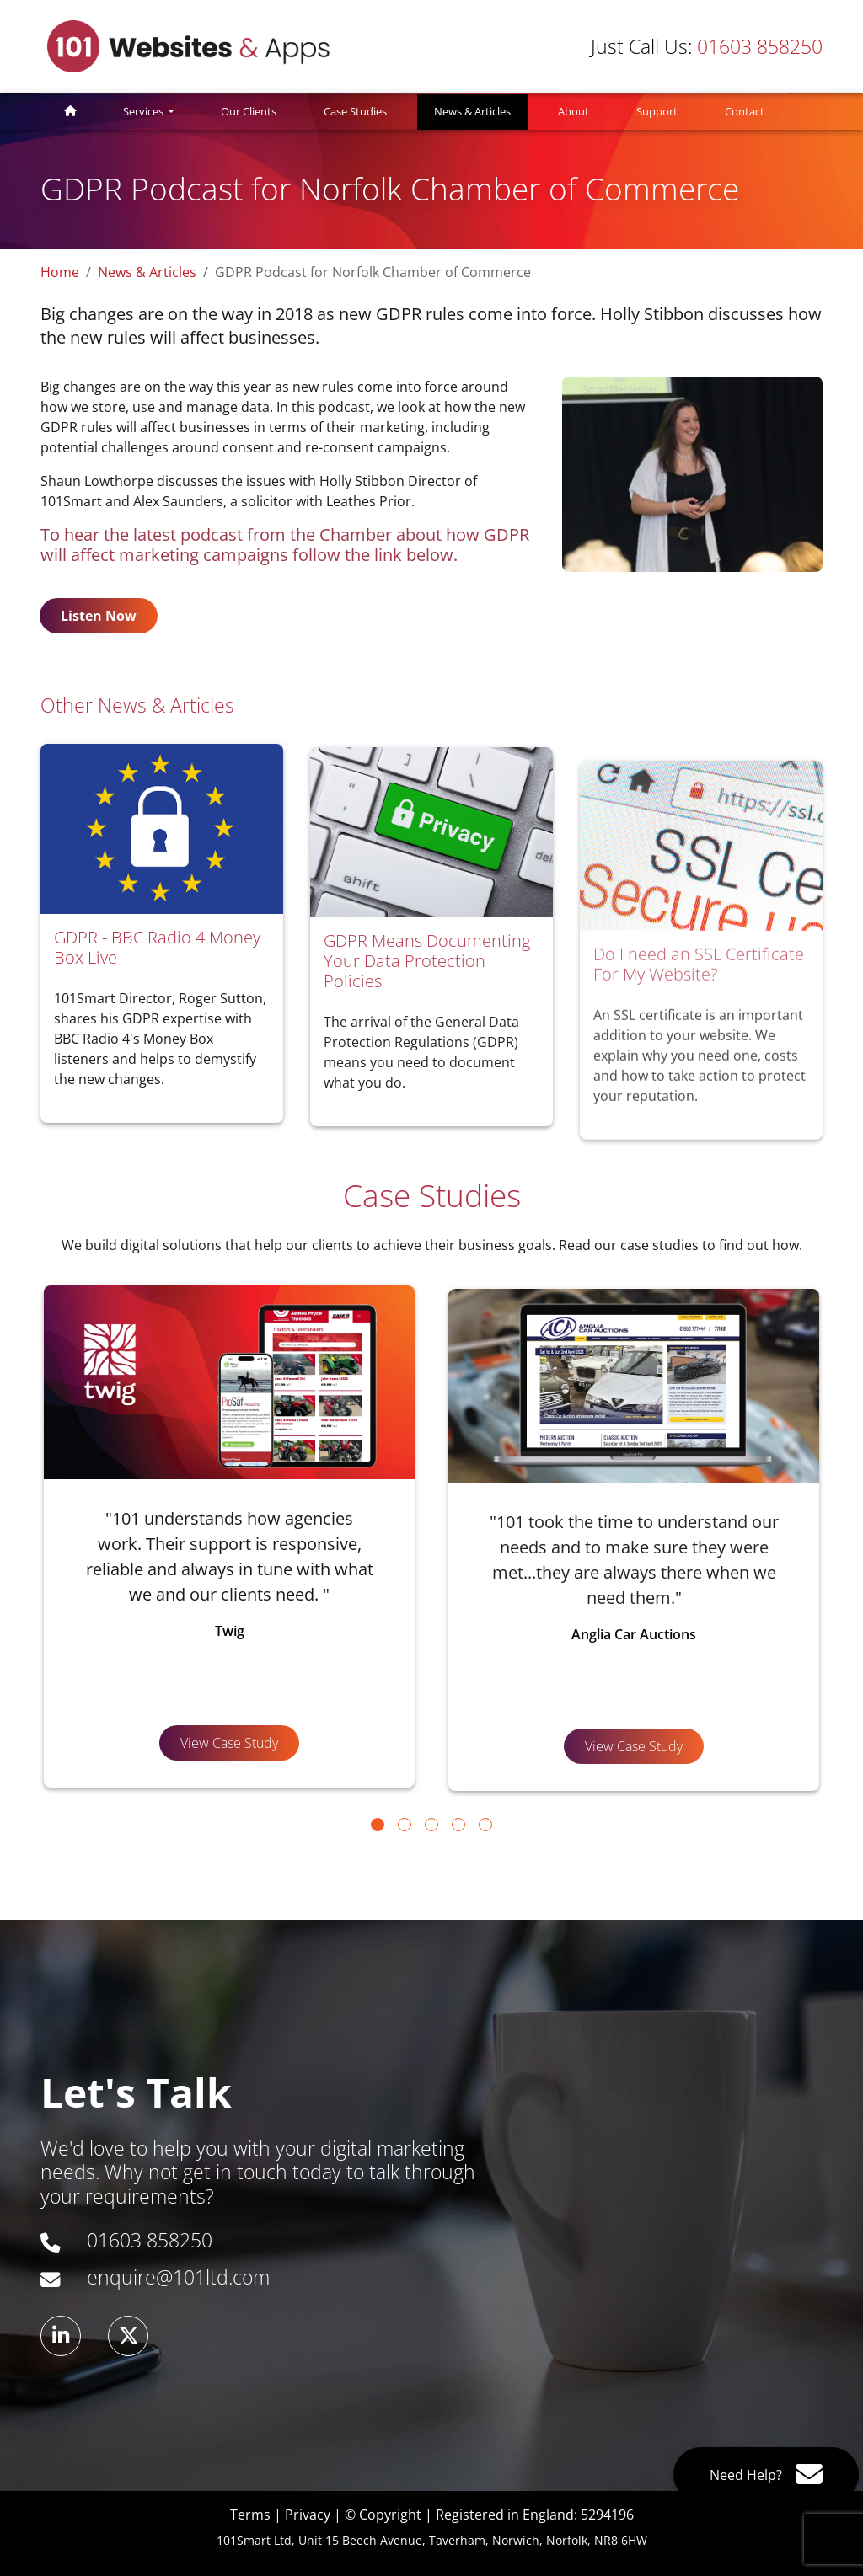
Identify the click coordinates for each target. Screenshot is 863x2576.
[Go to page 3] (431, 1824)
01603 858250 (707, 46)
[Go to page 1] (377, 1824)
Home (59, 272)
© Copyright (383, 2514)
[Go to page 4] (458, 1824)
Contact (744, 111)
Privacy (307, 2514)
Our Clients (248, 111)
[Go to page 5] (485, 1824)
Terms (250, 2514)
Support (657, 111)
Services (144, 111)
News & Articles (481, 111)
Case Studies (355, 111)
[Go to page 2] (404, 1824)
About (573, 111)
